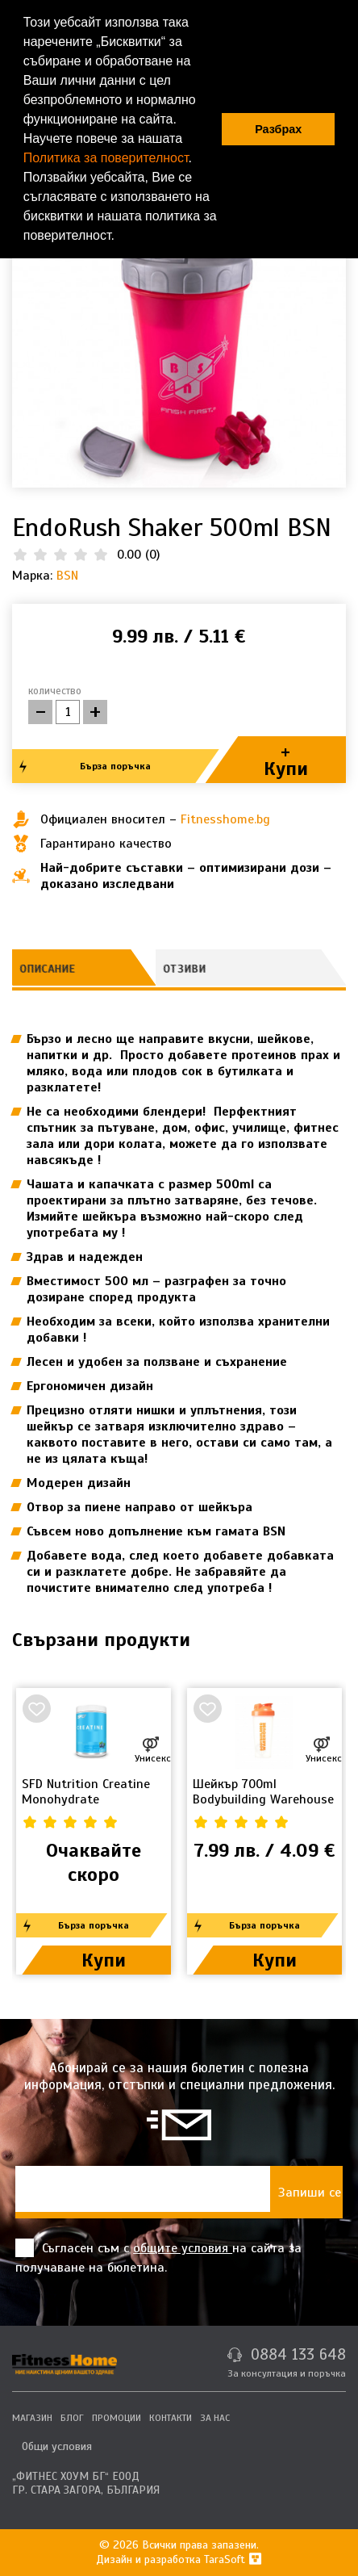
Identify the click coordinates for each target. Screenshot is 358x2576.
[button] (120, 237)
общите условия (182, 2248)
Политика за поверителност (106, 158)
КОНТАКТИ (170, 2417)
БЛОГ (72, 2417)
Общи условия (57, 2446)
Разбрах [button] (278, 129)
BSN (67, 576)
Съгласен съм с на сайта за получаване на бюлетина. (158, 2257)
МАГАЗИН (32, 2417)
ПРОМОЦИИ (116, 2417)
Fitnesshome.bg (225, 819)
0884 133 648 (298, 2354)
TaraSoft (233, 2559)
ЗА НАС (215, 2417)
